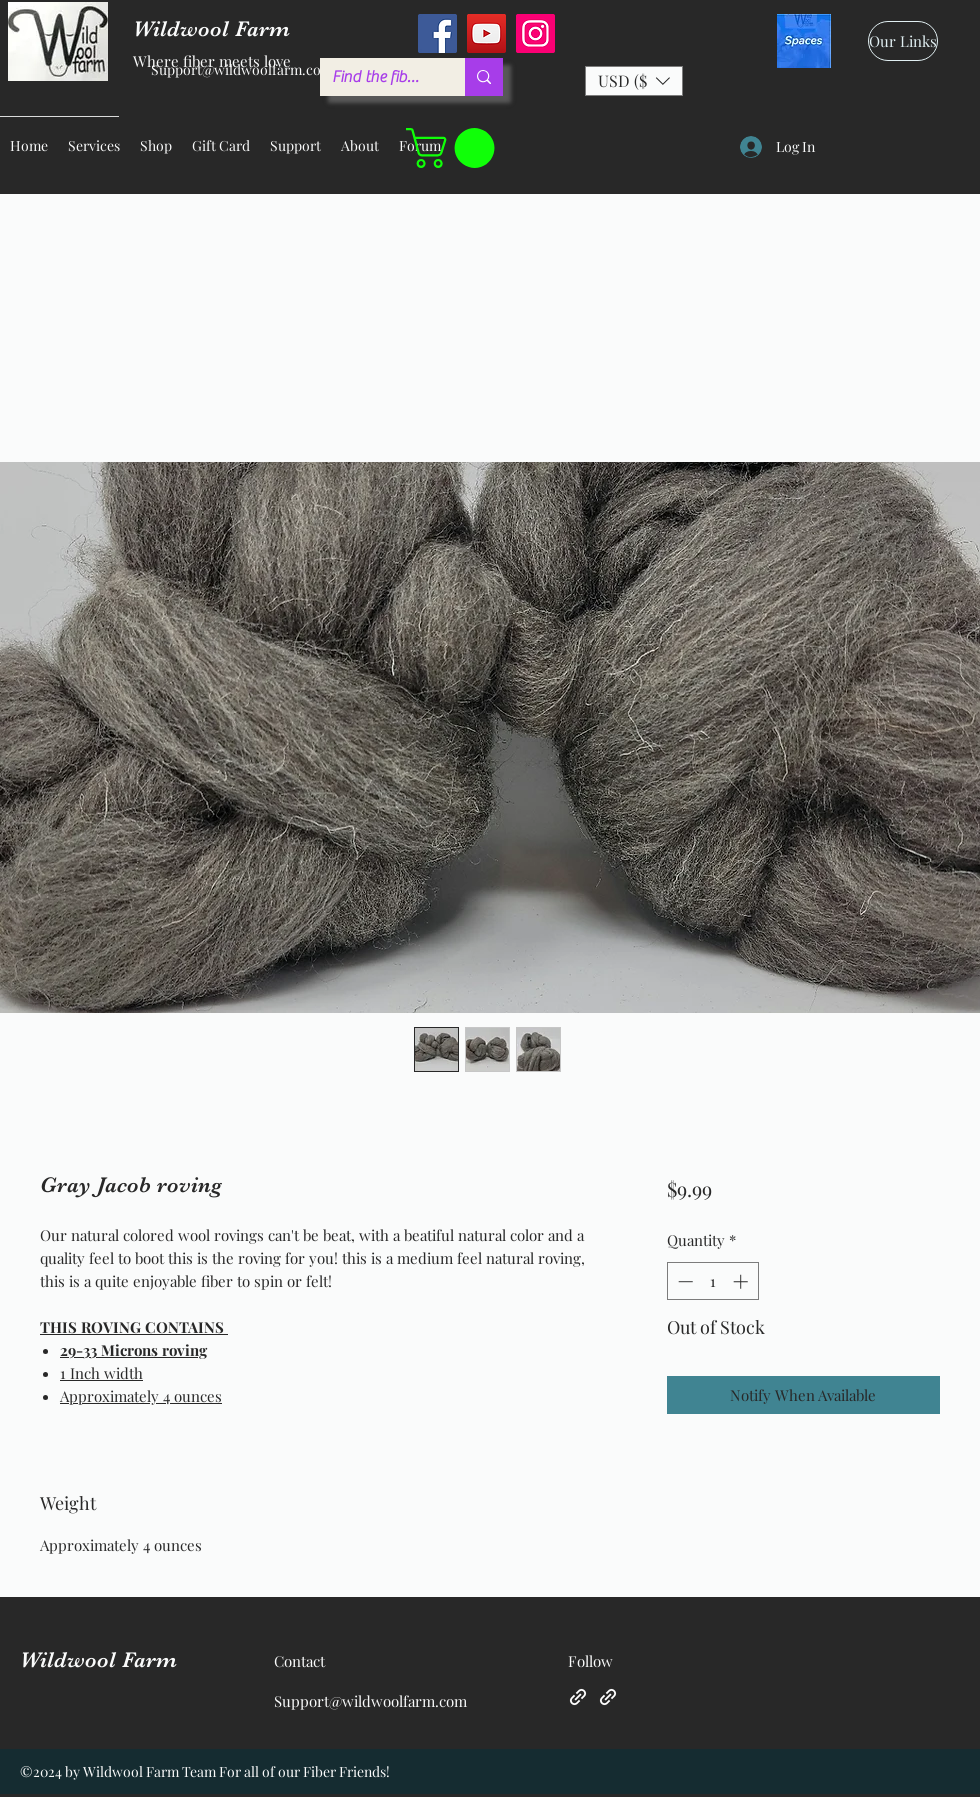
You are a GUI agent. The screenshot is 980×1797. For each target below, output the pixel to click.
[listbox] (634, 81)
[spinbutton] (712, 1281)
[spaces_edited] (804, 41)
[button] (634, 81)
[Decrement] (683, 1281)
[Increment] (742, 1281)
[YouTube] (486, 33)
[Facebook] (437, 33)
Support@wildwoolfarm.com (242, 69)
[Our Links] (903, 41)
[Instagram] (535, 33)
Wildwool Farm (98, 1659)
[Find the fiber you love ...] (377, 77)
